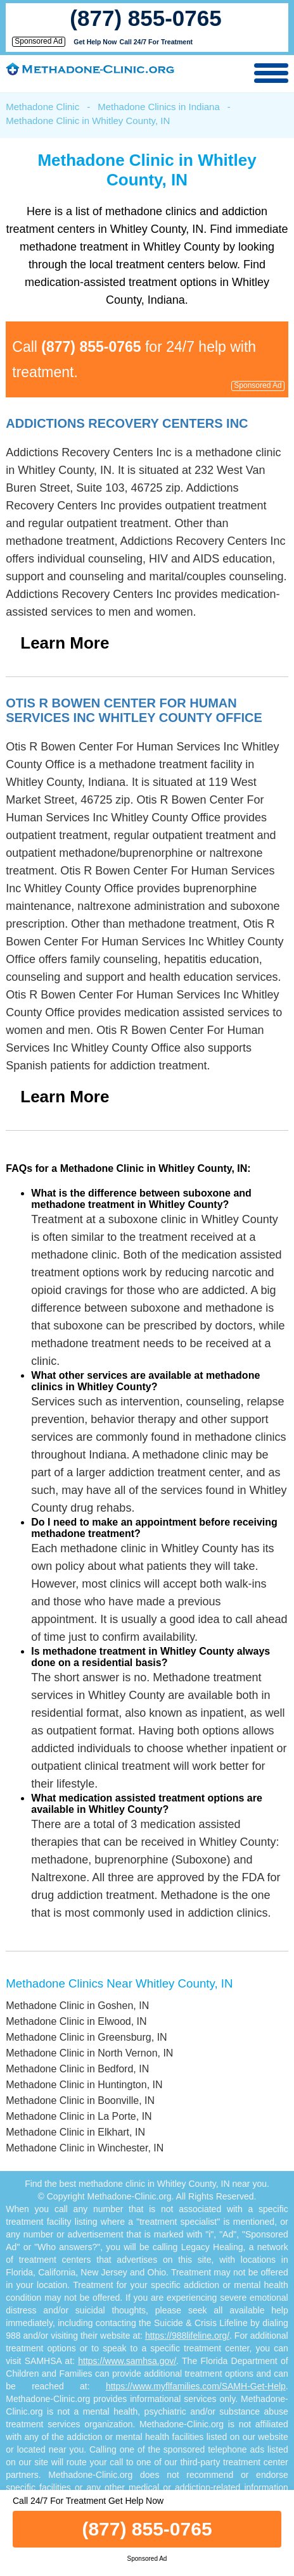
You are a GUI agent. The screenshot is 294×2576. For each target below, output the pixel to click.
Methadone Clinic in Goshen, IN (77, 2005)
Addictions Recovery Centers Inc (127, 423)
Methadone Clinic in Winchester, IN (84, 2148)
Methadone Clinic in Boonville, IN (80, 2100)
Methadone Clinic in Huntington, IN (84, 2084)
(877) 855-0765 (145, 18)
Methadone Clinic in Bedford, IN (77, 2068)
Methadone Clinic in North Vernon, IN (89, 2053)
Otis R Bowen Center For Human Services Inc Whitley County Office (134, 710)
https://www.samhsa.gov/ (127, 2361)
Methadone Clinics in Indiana (159, 106)
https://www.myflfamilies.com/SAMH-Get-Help (196, 2386)
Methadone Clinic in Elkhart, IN (75, 2132)
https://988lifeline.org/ (187, 2335)
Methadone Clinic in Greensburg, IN (86, 2037)
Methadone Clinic (42, 106)
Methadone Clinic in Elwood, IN (76, 2021)
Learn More (64, 642)
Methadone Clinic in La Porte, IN (78, 2116)
